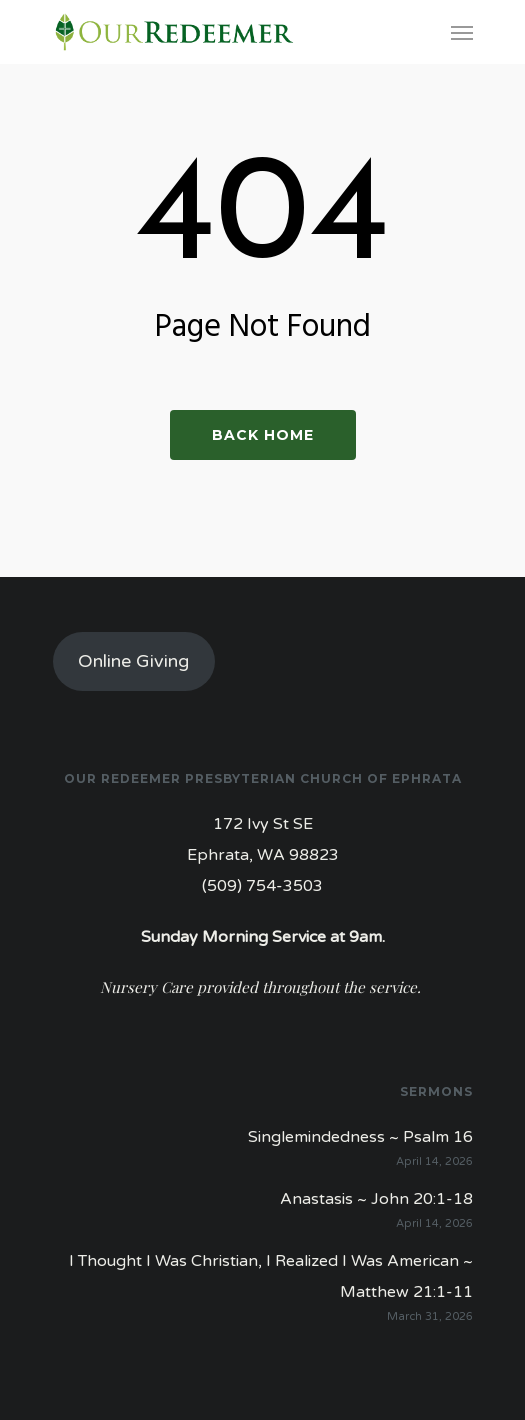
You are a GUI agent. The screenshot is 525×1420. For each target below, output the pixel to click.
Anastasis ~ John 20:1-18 (376, 1199)
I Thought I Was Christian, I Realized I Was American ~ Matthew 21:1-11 (271, 1276)
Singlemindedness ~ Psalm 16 (360, 1137)
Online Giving (133, 661)
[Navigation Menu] (462, 32)
